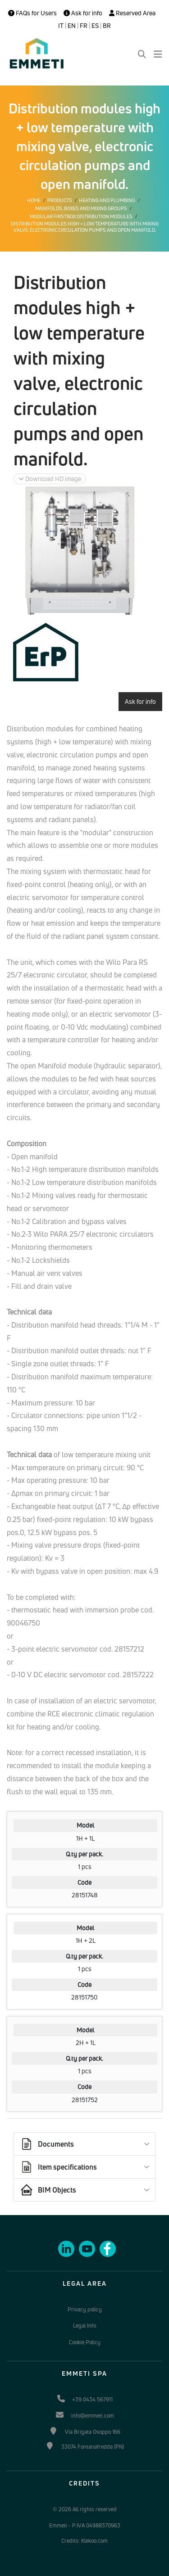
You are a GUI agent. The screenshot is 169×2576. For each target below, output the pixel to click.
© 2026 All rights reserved (85, 2509)
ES (95, 26)
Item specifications (58, 2167)
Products (59, 200)
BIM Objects (48, 2190)
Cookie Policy (84, 2342)
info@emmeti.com (92, 2415)
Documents (47, 2144)
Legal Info (84, 2325)
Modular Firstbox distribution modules (81, 216)
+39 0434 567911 (92, 2399)
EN (72, 26)
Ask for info (83, 13)
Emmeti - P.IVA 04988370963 (84, 2525)
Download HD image (49, 478)
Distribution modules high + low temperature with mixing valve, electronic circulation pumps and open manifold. (85, 227)
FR (83, 26)
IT (61, 26)
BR (107, 26)
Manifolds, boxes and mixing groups (81, 208)
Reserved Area (132, 13)
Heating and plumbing (107, 200)
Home (34, 200)
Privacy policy (85, 2309)
